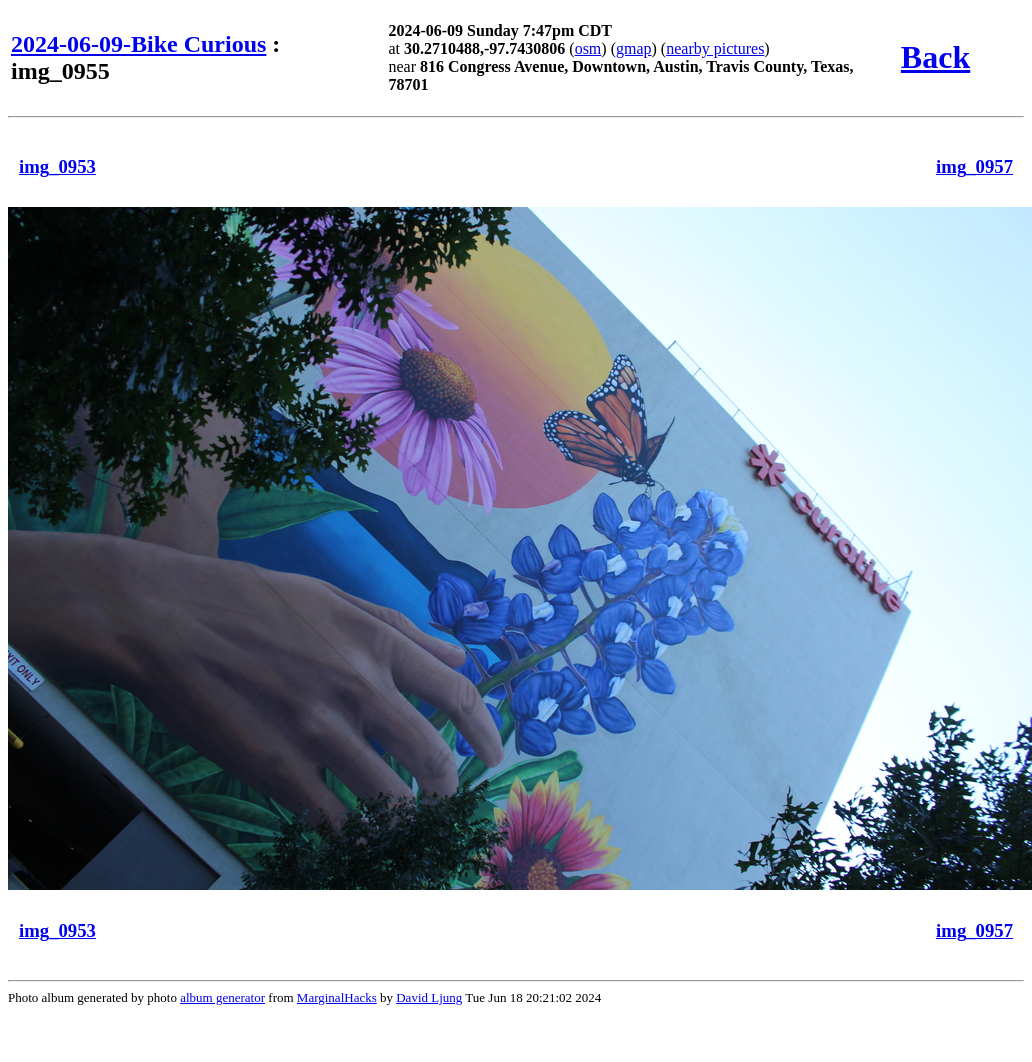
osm (588, 48)
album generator (222, 997)
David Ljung (429, 997)
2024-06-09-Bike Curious (138, 44)
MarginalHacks (337, 997)
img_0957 (974, 166)
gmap (634, 48)
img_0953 (57, 166)
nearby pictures (715, 48)
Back (935, 57)
